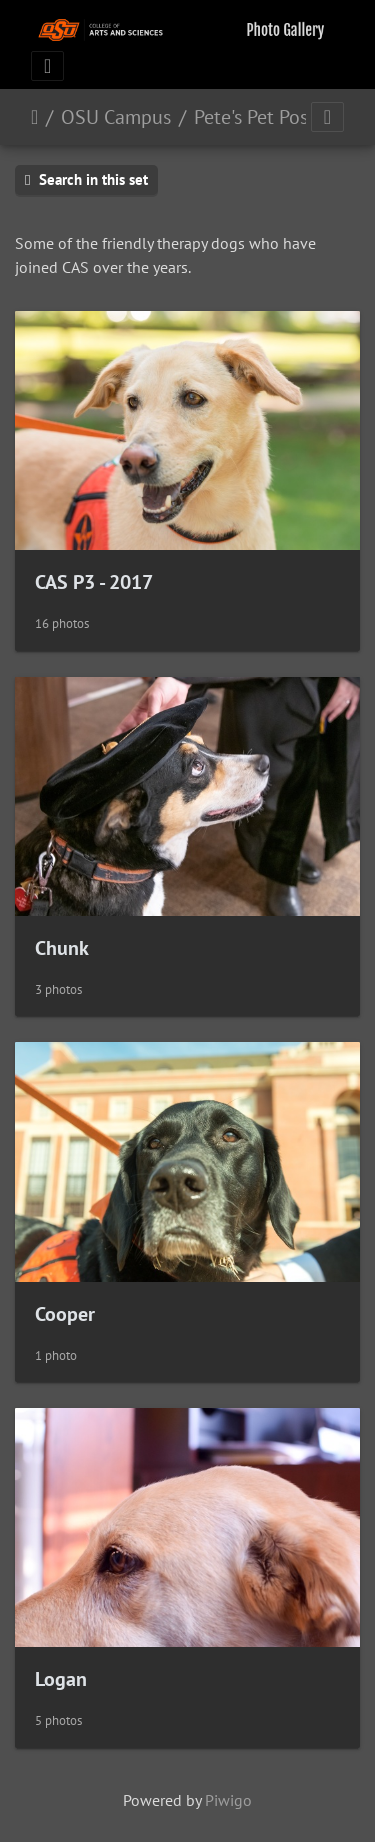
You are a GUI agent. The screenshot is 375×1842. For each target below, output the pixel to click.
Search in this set (86, 179)
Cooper (65, 1314)
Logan (61, 1679)
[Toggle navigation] (47, 66)
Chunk (62, 948)
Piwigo (228, 1800)
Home (34, 117)
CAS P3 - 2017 (94, 582)
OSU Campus (116, 117)
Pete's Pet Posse (260, 117)
